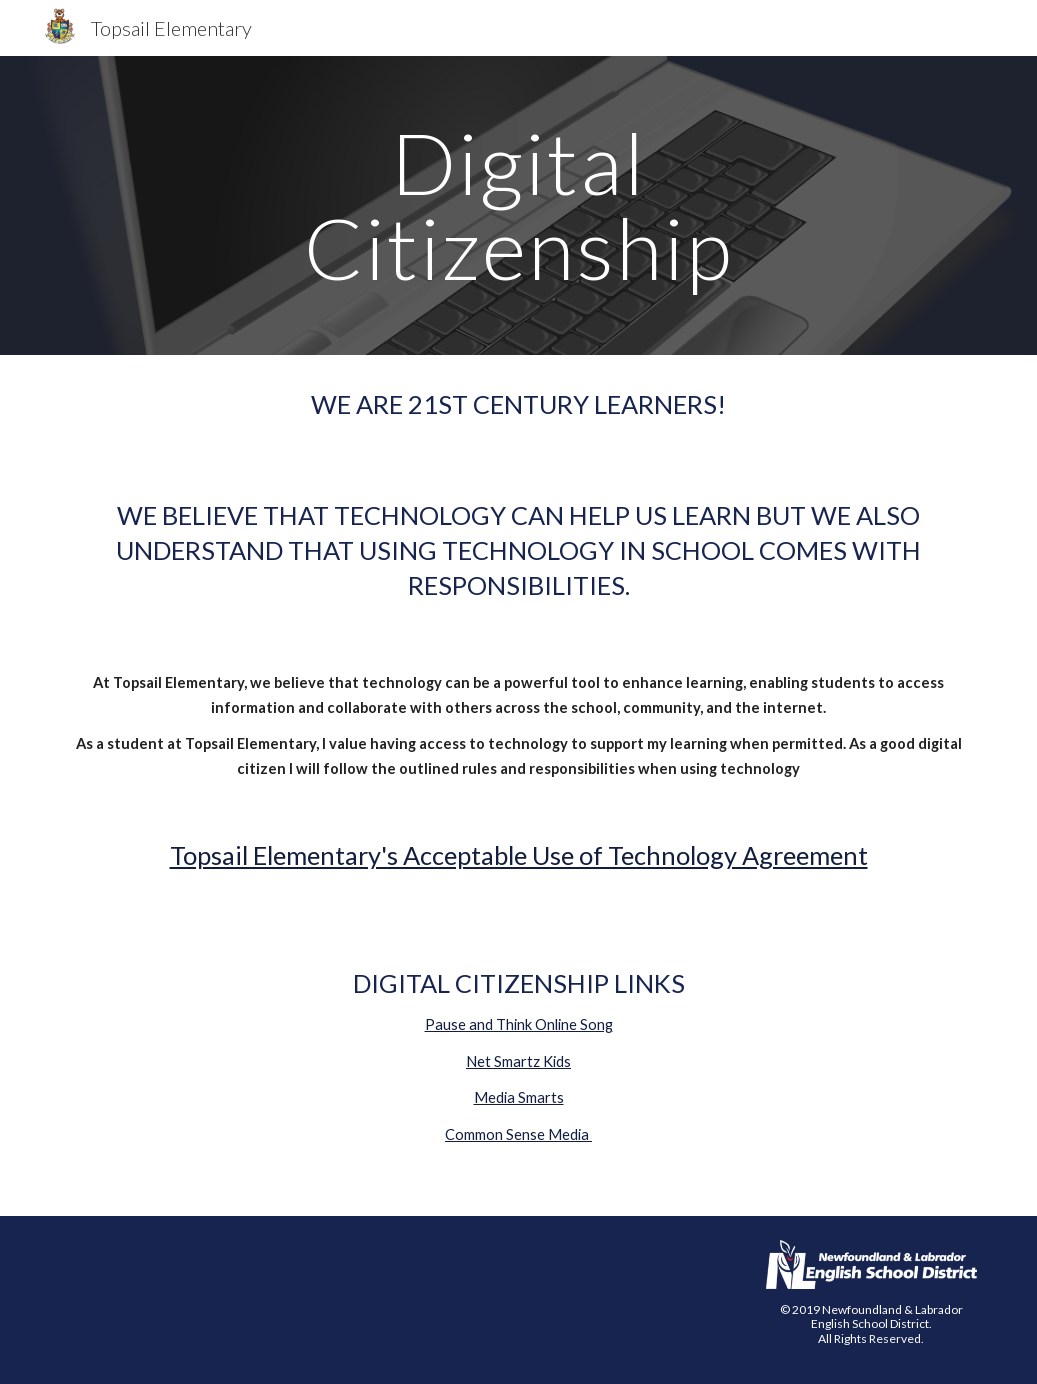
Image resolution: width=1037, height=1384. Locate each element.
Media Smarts (519, 1097)
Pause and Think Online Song (519, 1024)
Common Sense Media (518, 1134)
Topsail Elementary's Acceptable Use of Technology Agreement (519, 855)
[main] (519, 205)
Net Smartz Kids (518, 1061)
